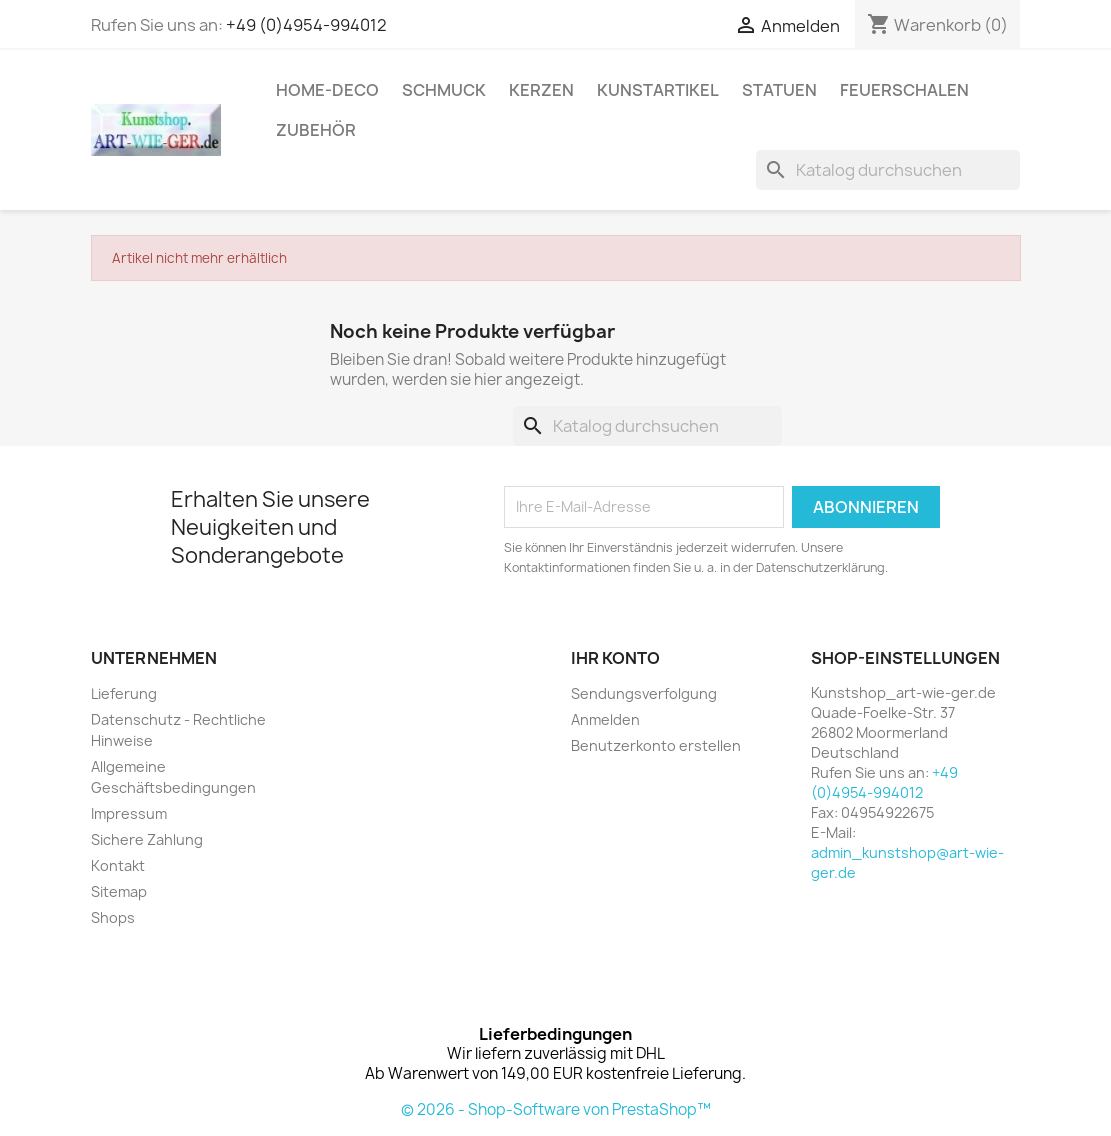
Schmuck (444, 90)
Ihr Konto (615, 658)
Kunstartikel (658, 90)
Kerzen (541, 90)
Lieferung (124, 693)
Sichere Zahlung (147, 839)
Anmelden (605, 719)
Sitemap (119, 891)
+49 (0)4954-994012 (306, 25)
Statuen (779, 90)
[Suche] (888, 170)
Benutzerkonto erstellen (656, 745)
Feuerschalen (904, 90)
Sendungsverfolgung (644, 693)
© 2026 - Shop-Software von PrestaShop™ (556, 1109)
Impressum (129, 813)
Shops (113, 917)
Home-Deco (327, 90)
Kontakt (118, 865)
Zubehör (316, 130)
